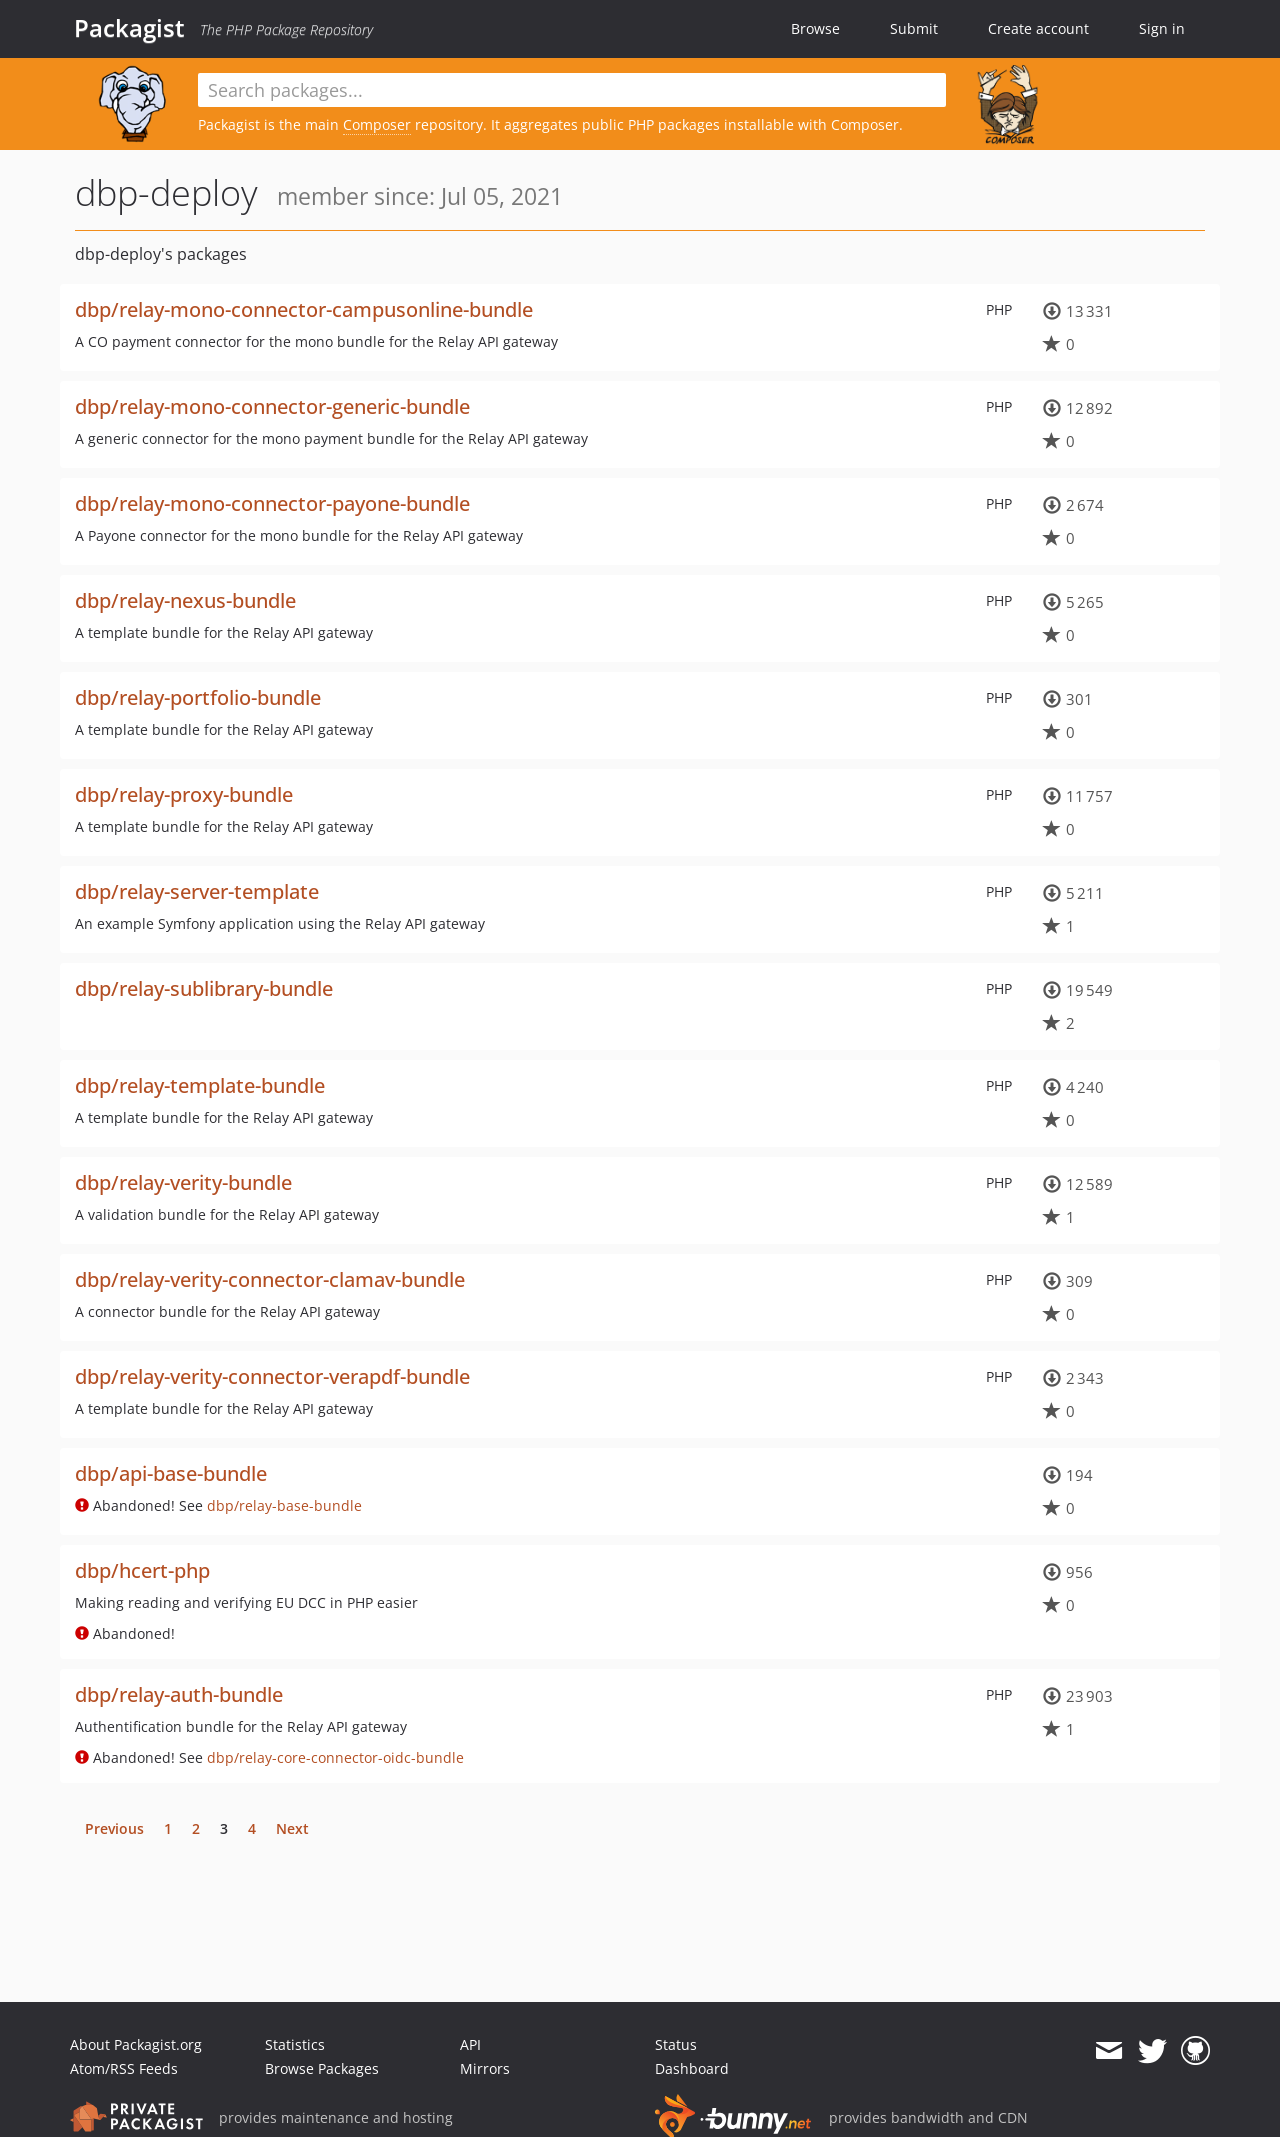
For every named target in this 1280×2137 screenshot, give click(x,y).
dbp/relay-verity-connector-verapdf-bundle (272, 1376)
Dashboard (692, 2068)
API (470, 2044)
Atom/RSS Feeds (124, 2068)
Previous (114, 1828)
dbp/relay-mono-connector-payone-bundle (272, 503)
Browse (815, 28)
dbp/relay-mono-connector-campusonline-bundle (304, 309)
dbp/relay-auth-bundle (179, 1694)
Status (676, 2044)
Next (292, 1828)
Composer (377, 124)
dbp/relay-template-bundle (200, 1085)
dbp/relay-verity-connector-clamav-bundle (270, 1279)
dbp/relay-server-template (197, 891)
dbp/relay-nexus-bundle (185, 600)
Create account (1038, 28)
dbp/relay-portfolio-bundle (198, 697)
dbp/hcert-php (142, 1570)
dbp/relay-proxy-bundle (184, 794)
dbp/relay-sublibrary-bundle (204, 988)
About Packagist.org (136, 2044)
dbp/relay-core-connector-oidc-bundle (335, 1757)
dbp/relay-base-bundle (284, 1505)
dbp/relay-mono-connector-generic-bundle (272, 406)
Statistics (295, 2044)
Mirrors (485, 2068)
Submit (914, 28)
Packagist (129, 28)
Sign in (1162, 28)
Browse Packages (322, 2068)
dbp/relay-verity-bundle (183, 1182)
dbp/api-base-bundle (171, 1473)
